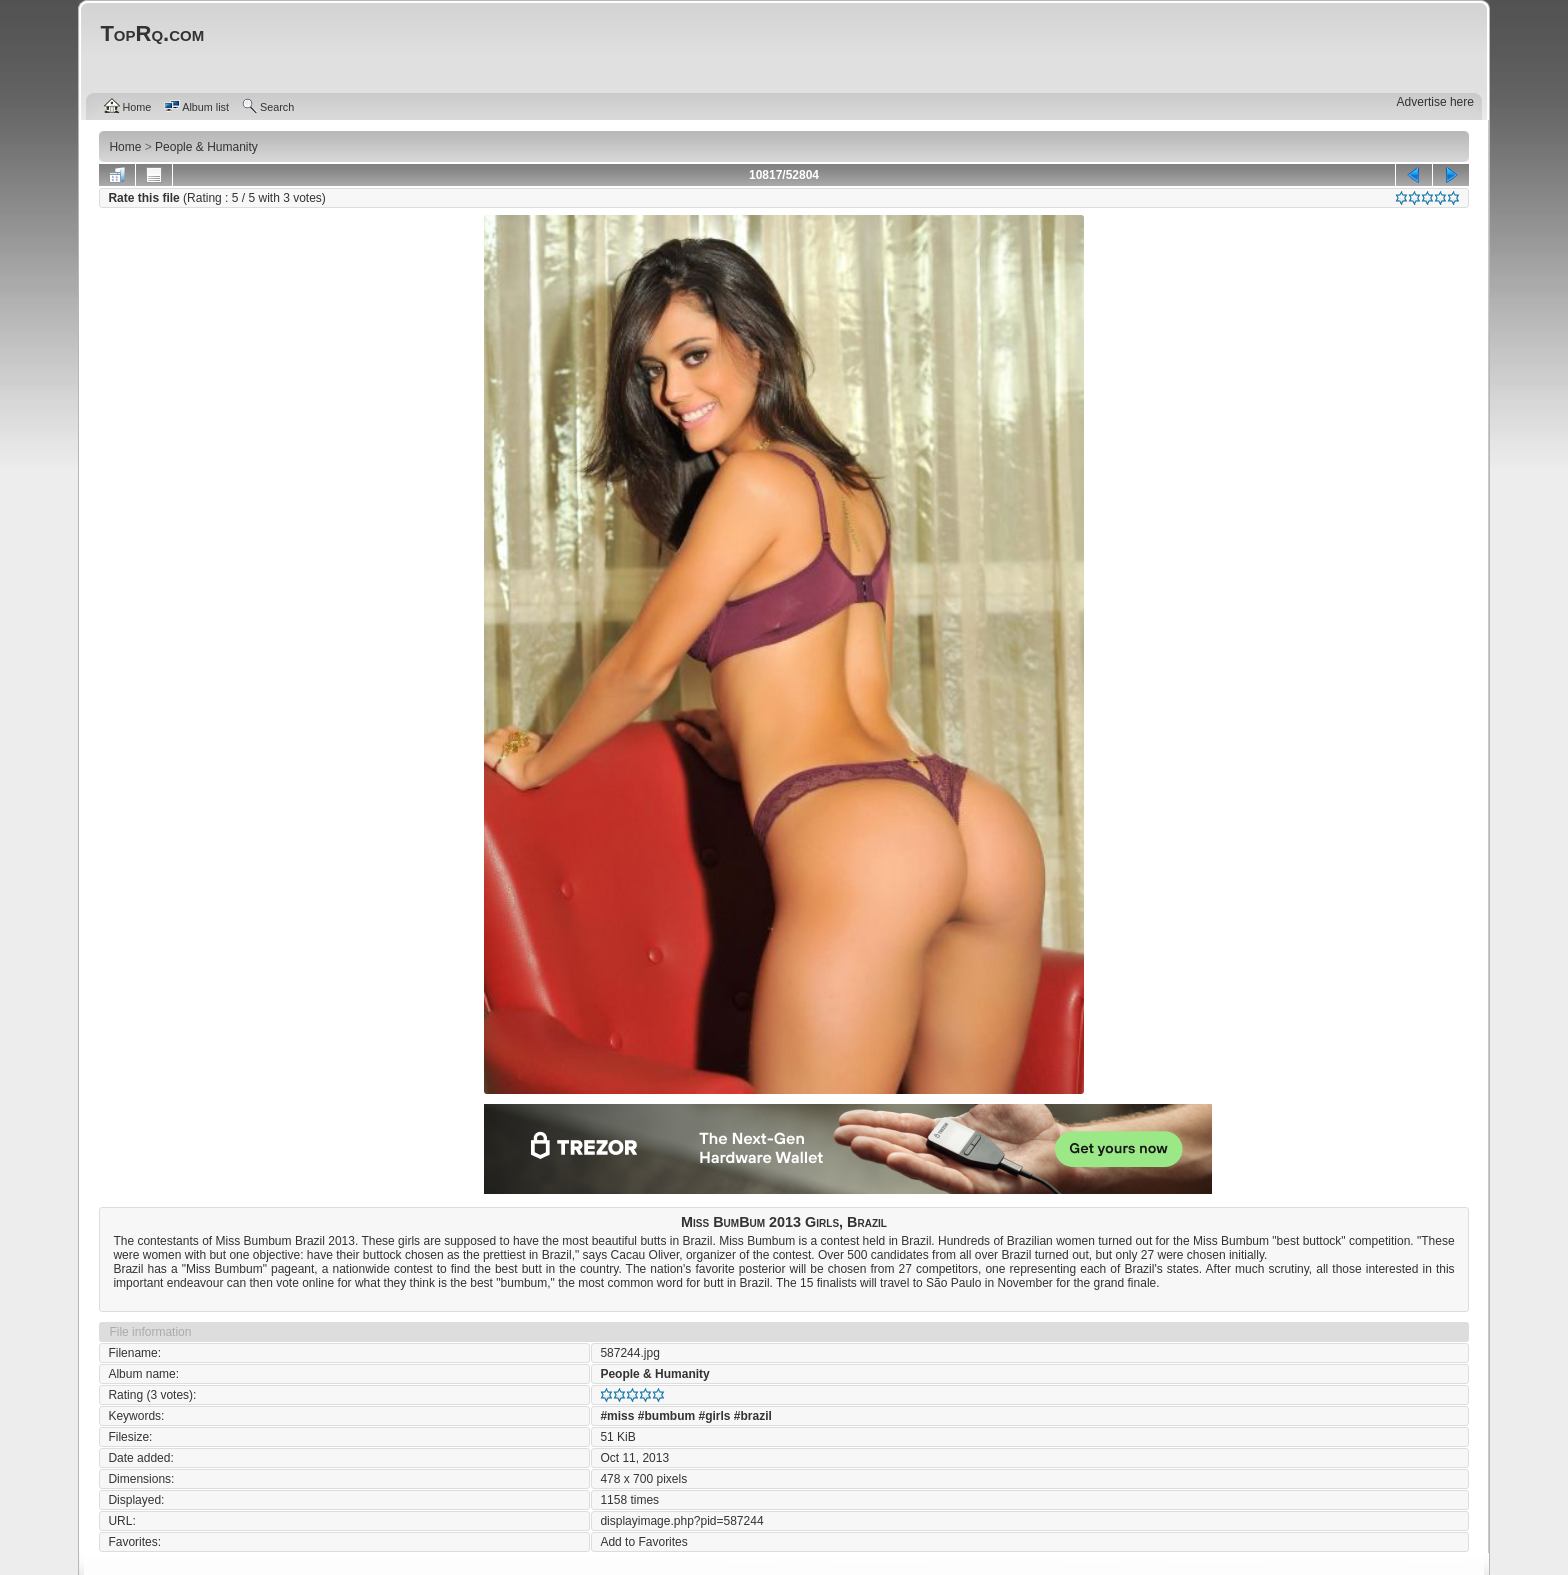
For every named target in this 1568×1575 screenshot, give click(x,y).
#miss (617, 1416)
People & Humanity (654, 1374)
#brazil (753, 1416)
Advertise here (1435, 102)
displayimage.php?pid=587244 (681, 1521)
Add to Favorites (643, 1542)
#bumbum (666, 1416)
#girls (714, 1416)
